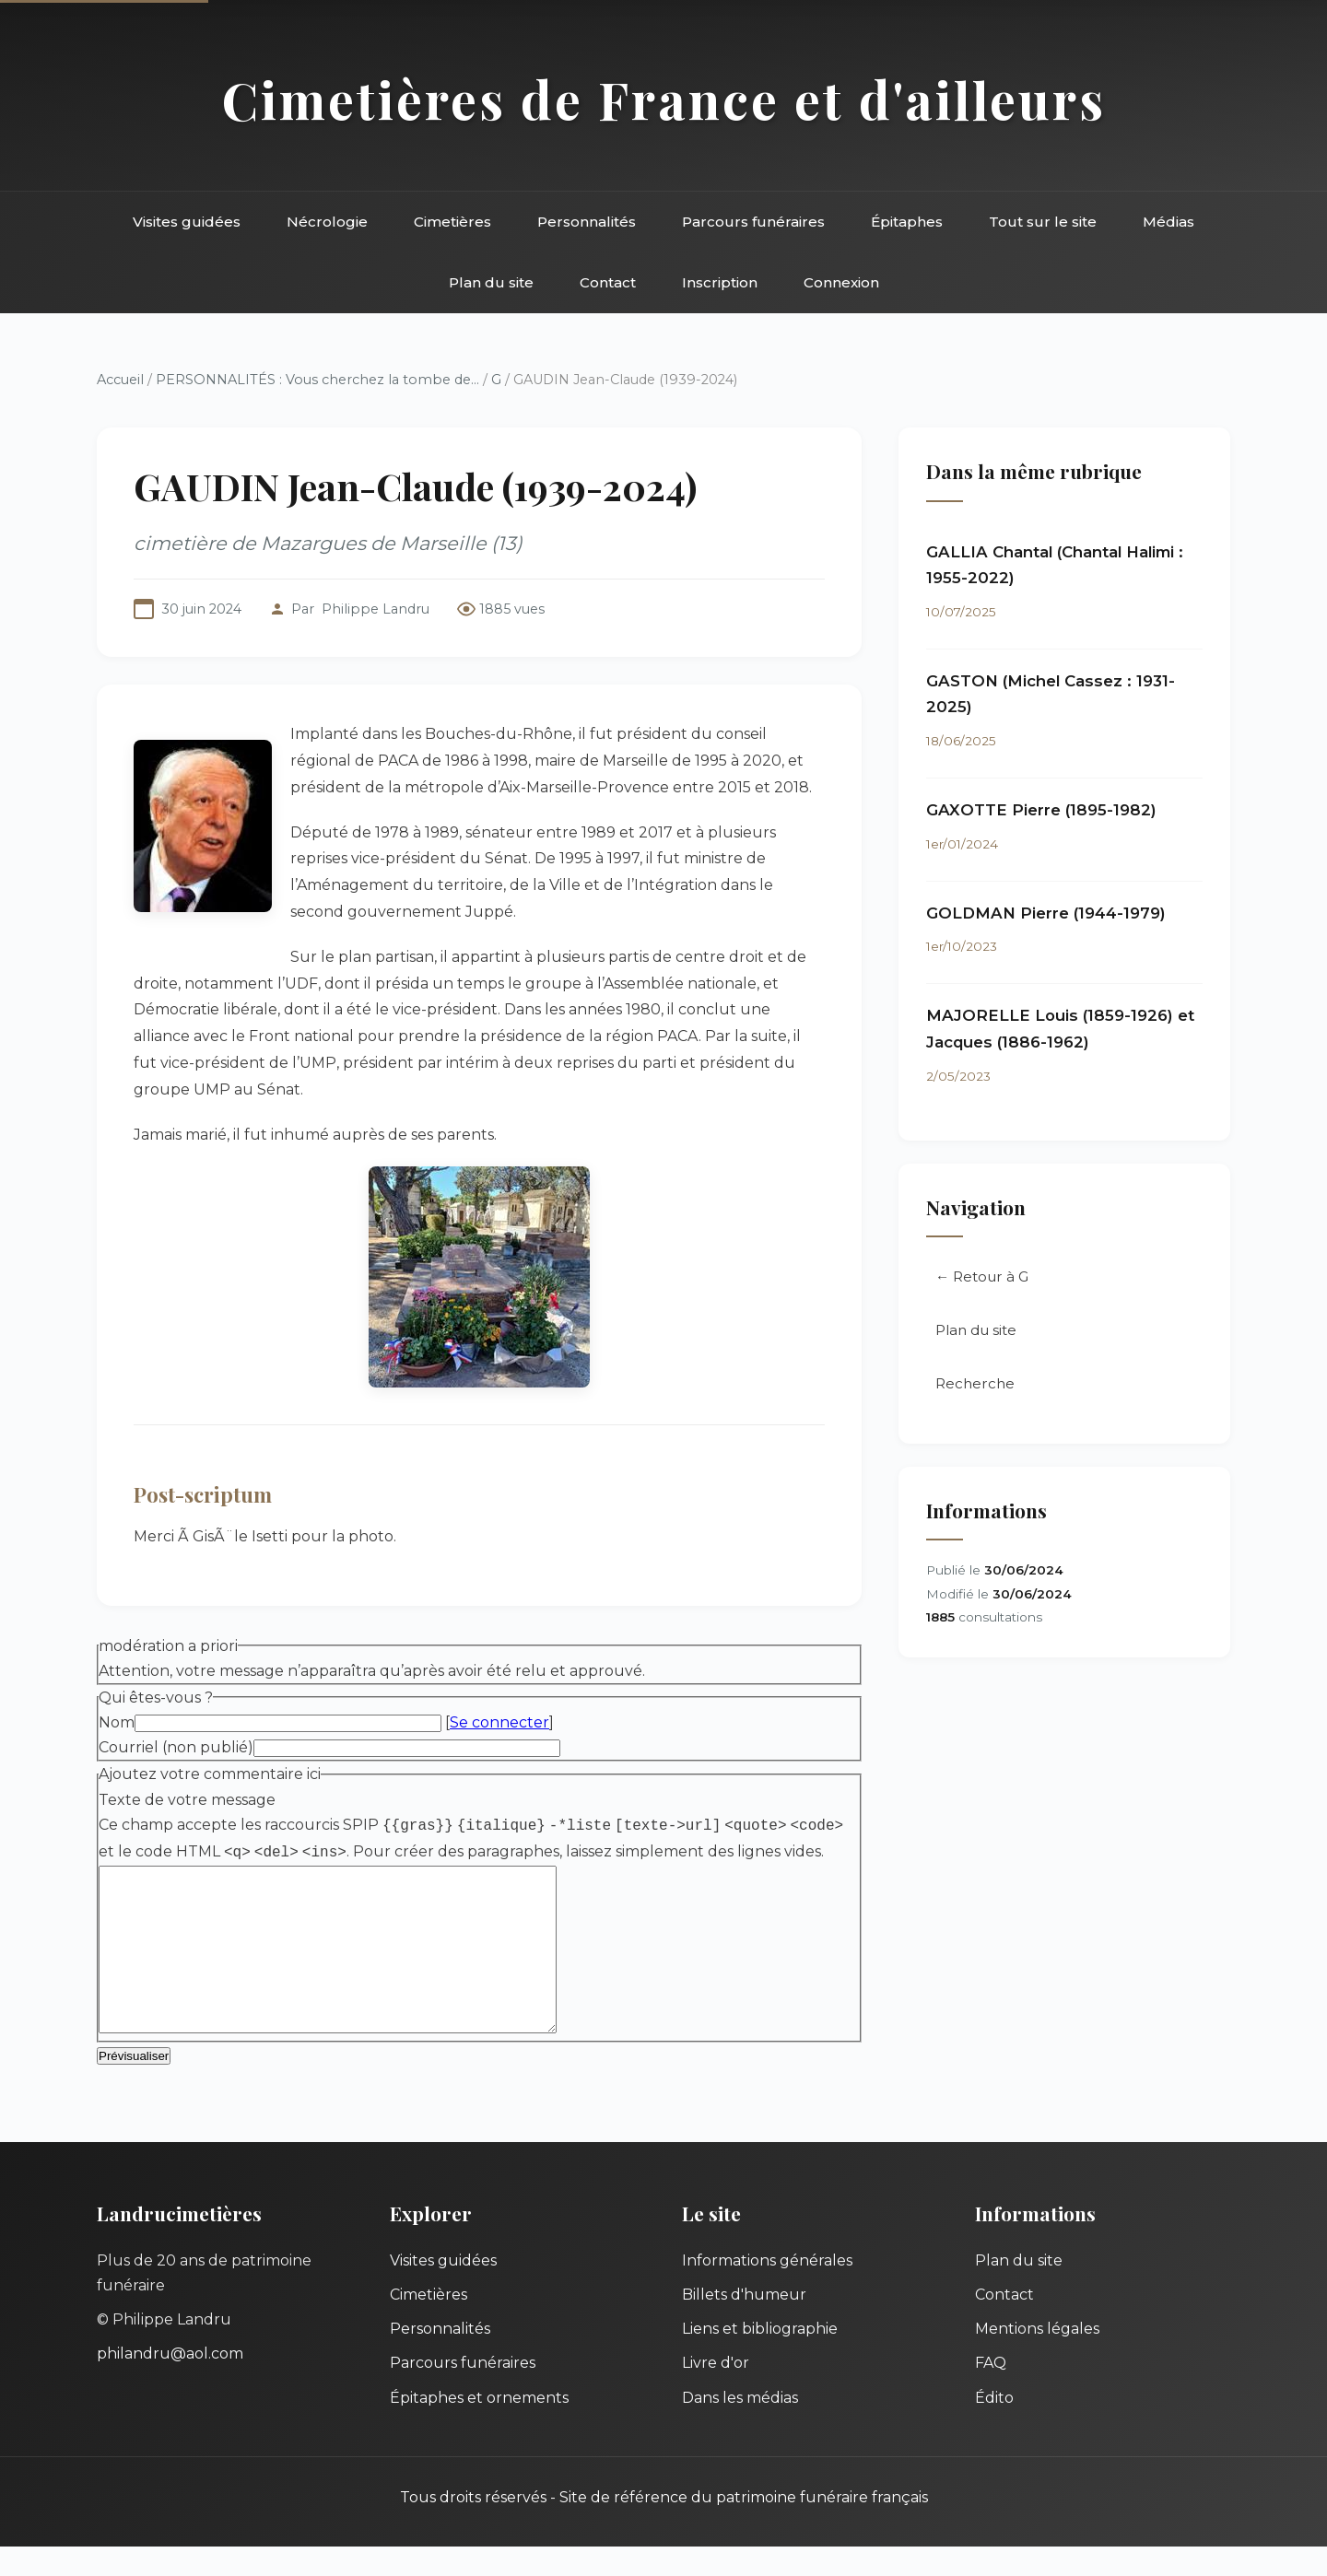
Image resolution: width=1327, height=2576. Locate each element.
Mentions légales (1037, 2358)
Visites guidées (187, 221)
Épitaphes (907, 221)
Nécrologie (327, 221)
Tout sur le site (1043, 221)
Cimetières (452, 221)
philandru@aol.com (170, 2383)
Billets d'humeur (744, 2324)
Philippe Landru (375, 609)
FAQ (990, 2392)
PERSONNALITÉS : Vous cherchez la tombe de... (317, 379)
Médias (1168, 221)
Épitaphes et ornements (479, 2427)
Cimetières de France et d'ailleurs (664, 99)
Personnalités (586, 221)
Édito (994, 2427)
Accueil (120, 379)
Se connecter (499, 1722)
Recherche (975, 1383)
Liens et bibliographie (760, 2358)
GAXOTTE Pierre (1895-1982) (1041, 810)
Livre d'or (715, 2392)
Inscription (719, 282)
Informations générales (767, 2290)
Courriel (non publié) (176, 1747)
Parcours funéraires (753, 221)
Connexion (841, 282)
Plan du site (491, 282)
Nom (117, 1722)
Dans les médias (740, 2427)
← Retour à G (981, 1276)
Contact (608, 282)
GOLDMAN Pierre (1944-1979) (1046, 913)
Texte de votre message (187, 1800)
